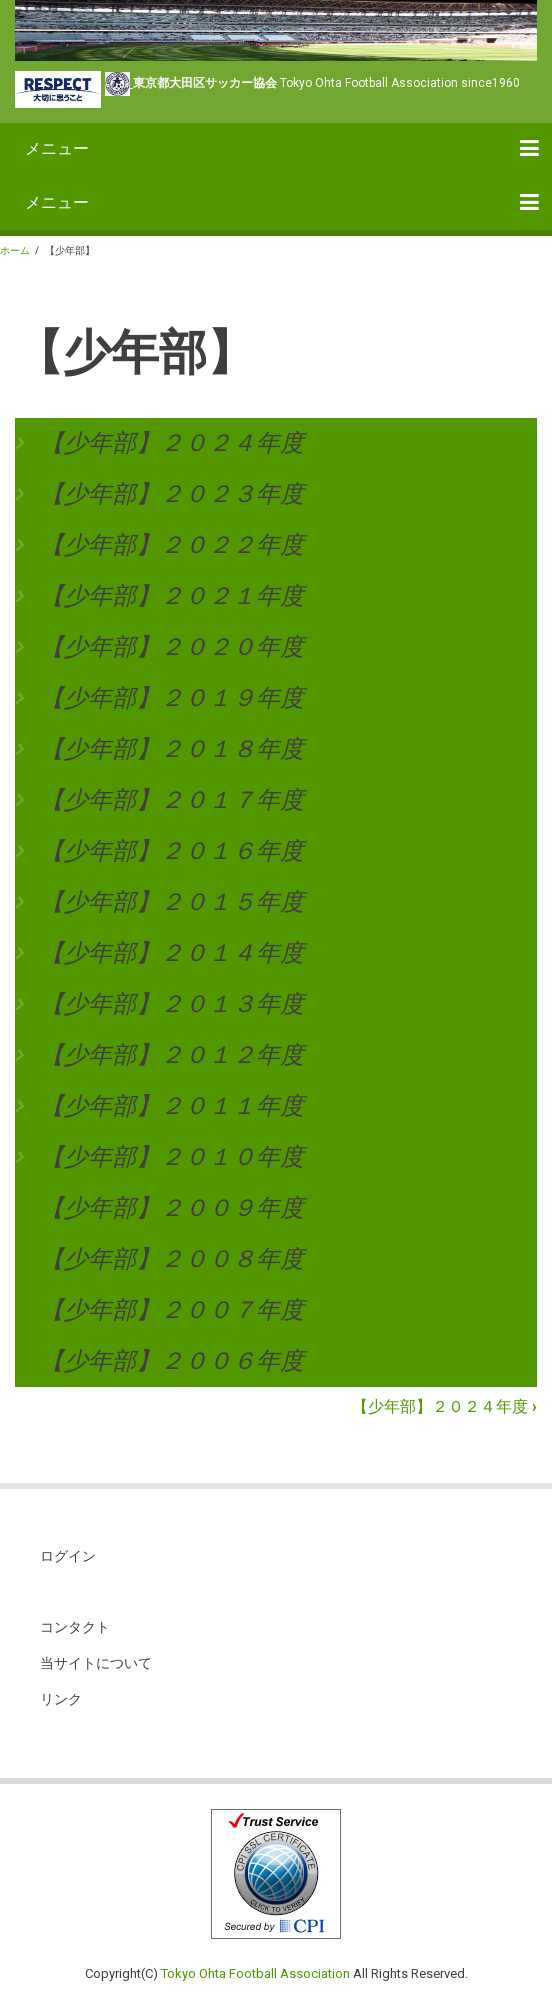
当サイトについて (96, 1663)
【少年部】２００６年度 (172, 1361)
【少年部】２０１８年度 (172, 749)
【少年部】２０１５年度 (172, 902)
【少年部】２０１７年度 (172, 800)
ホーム (15, 250)
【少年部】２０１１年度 (172, 1106)
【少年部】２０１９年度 (172, 698)
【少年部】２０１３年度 (172, 1004)
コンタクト (75, 1627)
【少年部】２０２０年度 (172, 647)
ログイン (68, 1556)
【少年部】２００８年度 (172, 1259)
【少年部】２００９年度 (172, 1208)
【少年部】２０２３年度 (172, 494)
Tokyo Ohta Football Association (255, 1973)
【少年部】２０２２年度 (172, 545)
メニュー (57, 148)
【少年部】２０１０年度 (172, 1157)
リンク (61, 1699)
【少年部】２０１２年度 (172, 1055)
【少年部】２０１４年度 (172, 953)
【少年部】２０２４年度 (172, 443)
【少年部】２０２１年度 (172, 596)
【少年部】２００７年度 (172, 1310)
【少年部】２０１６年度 (172, 851)
